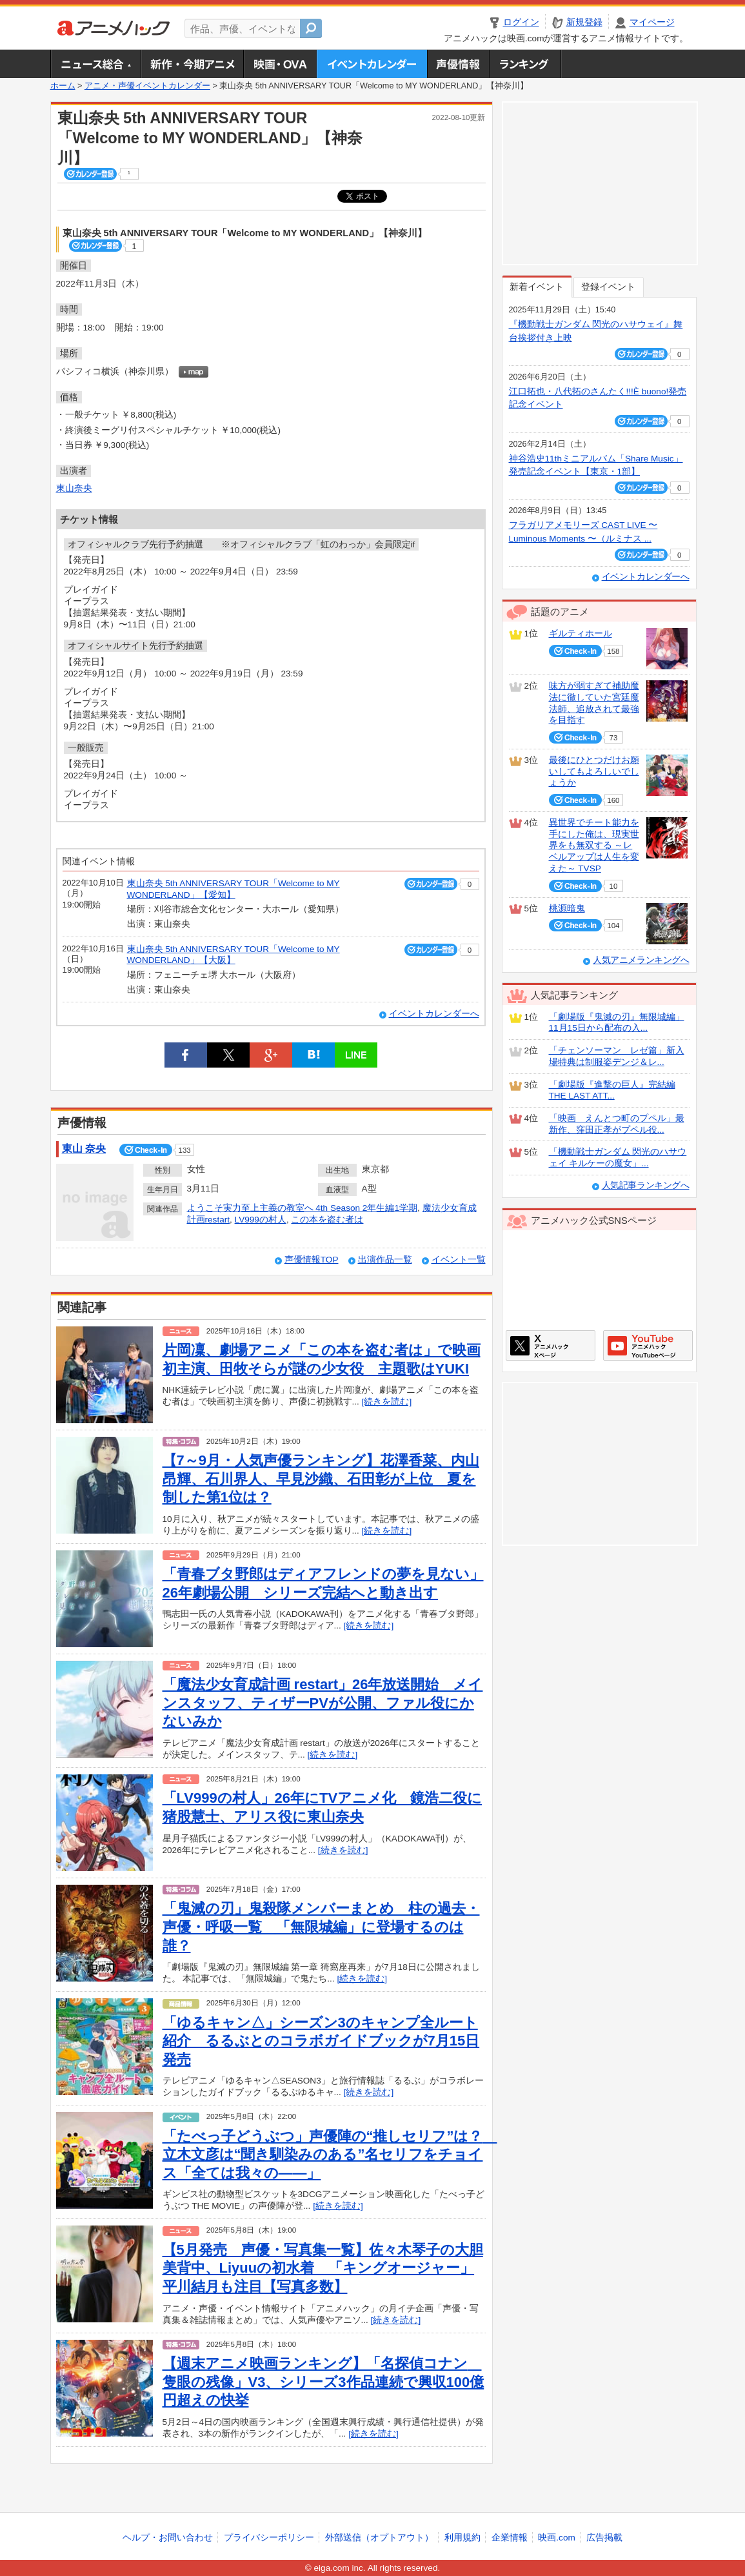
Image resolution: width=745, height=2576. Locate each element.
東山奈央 (74, 488)
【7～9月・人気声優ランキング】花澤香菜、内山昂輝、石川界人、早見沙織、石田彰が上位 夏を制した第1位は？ (321, 1478)
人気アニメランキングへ (641, 960)
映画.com (556, 2537)
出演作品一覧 (385, 1259)
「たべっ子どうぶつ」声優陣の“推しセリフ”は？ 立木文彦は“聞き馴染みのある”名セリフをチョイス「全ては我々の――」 (330, 2154)
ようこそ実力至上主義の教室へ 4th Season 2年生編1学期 (302, 1208)
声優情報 (458, 64)
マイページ (652, 22)
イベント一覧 (459, 1259)
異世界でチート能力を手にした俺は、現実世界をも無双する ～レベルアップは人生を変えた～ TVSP (594, 845)
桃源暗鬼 (567, 908)
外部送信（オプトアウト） (379, 2537)
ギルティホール (580, 633)
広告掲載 (604, 2537)
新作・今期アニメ (192, 64)
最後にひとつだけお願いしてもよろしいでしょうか (594, 771)
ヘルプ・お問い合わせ (168, 2537)
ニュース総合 (95, 64)
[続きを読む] (387, 1401)
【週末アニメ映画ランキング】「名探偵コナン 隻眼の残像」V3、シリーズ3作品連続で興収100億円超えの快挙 (323, 2381)
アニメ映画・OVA (280, 64)
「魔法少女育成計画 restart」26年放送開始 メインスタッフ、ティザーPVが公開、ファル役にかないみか (323, 1702)
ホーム (62, 85)
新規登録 (584, 22)
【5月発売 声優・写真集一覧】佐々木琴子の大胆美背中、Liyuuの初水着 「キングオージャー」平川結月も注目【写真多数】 (323, 2268)
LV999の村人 (260, 1219)
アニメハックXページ (550, 1345)
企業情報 (510, 2537)
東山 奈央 (84, 1148)
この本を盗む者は (327, 1219)
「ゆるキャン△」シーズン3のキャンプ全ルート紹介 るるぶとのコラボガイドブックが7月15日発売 (321, 2040)
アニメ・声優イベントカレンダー (372, 64)
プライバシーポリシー (269, 2537)
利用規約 (462, 2537)
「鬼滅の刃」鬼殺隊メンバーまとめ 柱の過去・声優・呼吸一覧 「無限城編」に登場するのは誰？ (321, 1926)
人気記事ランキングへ (646, 1185)
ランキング (525, 64)
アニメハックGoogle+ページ (648, 1345)
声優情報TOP (311, 1259)
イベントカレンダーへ (434, 1014)
